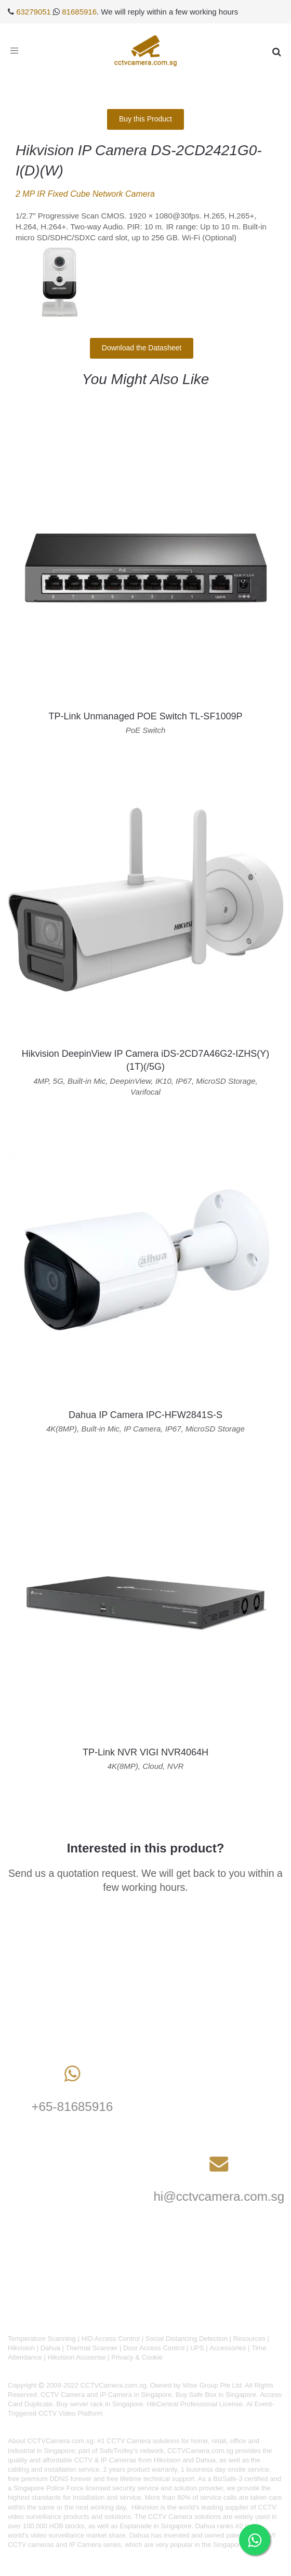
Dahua (50, 2348)
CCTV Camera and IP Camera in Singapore (106, 2394)
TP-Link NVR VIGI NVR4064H (145, 1752)
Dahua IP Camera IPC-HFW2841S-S (145, 1415)
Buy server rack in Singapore (99, 2404)
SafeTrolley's (118, 2451)
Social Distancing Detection (187, 2338)
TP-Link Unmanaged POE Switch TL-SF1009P (146, 716)
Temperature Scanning (42, 2338)
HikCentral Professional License (194, 2404)
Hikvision (21, 2348)
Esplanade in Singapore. (156, 2526)
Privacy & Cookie (137, 2357)
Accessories (227, 2348)
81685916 (79, 11)
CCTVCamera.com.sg (61, 2441)
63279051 (33, 11)
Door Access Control (154, 2348)
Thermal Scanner (92, 2348)
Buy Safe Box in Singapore (216, 2394)
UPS (197, 2348)
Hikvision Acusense (76, 2357)
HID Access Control (110, 2338)
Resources (249, 2338)
